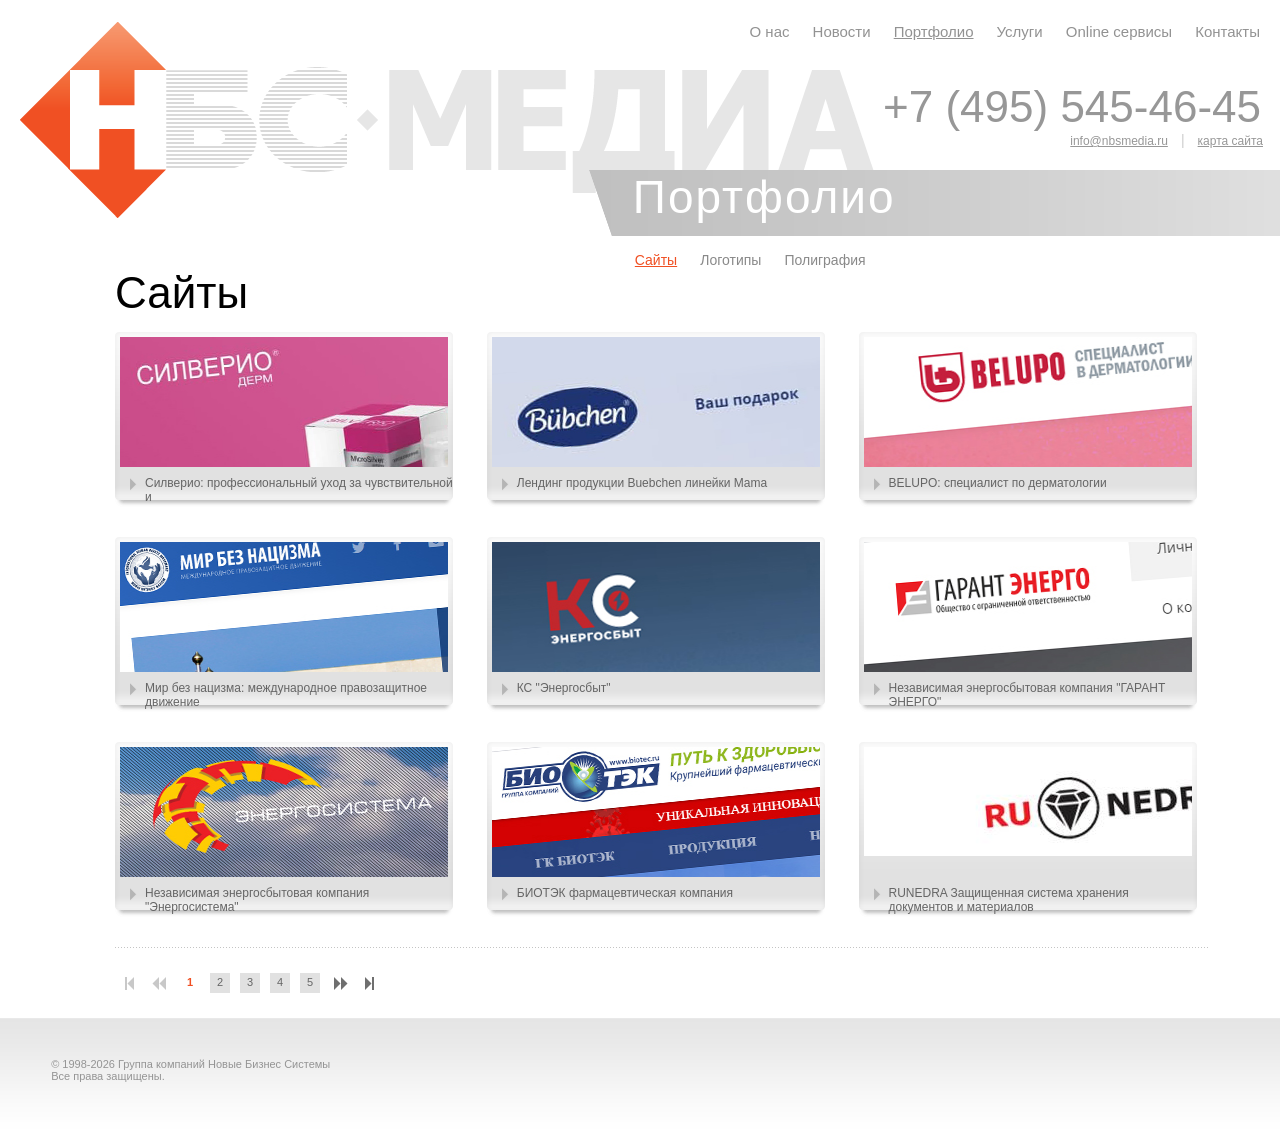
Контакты (1227, 31)
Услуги (1020, 31)
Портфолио (934, 31)
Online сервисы (1119, 31)
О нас (770, 31)
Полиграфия (824, 260)
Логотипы (730, 260)
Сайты (656, 260)
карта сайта (1230, 141)
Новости (842, 31)
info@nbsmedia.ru (1119, 141)
